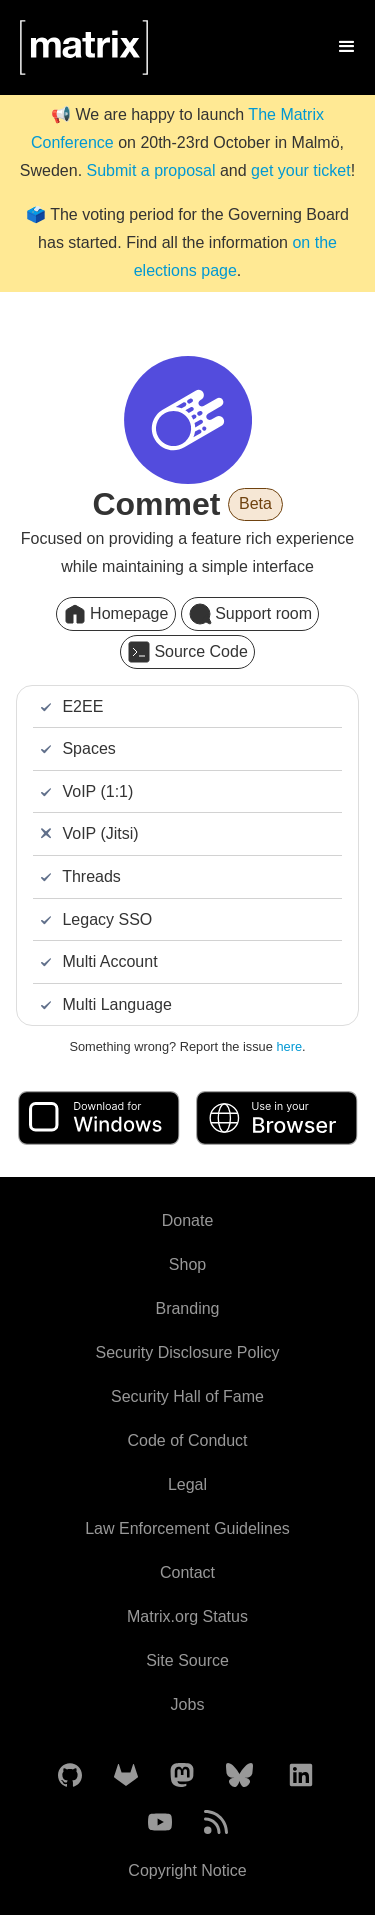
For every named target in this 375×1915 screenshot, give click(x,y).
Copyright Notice (187, 1870)
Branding (187, 1308)
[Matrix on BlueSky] (239, 1776)
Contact (187, 1572)
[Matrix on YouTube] (160, 1823)
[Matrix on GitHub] (70, 1776)
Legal (187, 1484)
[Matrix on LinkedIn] (301, 1776)
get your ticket (301, 170)
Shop (187, 1264)
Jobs (188, 1704)
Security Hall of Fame (187, 1396)
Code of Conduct (187, 1440)
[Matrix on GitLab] (126, 1776)
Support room (250, 614)
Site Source (187, 1660)
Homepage (115, 614)
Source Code (187, 652)
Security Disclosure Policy (187, 1352)
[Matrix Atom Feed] (216, 1823)
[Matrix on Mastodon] (182, 1776)
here (289, 1046)
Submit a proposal (151, 170)
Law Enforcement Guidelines (187, 1528)
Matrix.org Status (187, 1616)
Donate (188, 1220)
